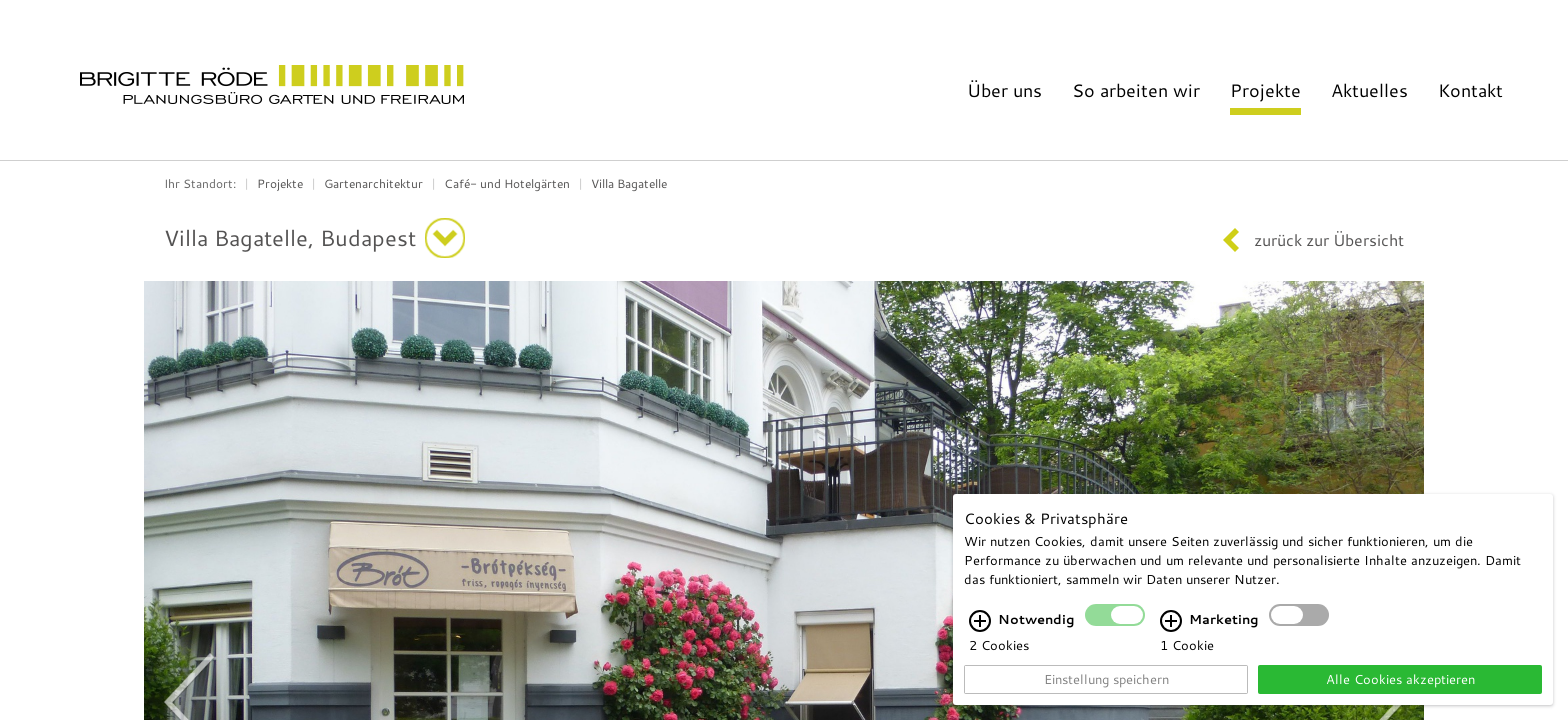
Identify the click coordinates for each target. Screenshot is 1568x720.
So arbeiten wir (1136, 90)
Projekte (1265, 90)
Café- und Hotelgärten (507, 183)
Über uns (1004, 90)
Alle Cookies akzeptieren (1400, 679)
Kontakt (1470, 90)
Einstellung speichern (1106, 679)
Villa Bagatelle (629, 183)
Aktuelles (1369, 90)
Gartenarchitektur (373, 183)
